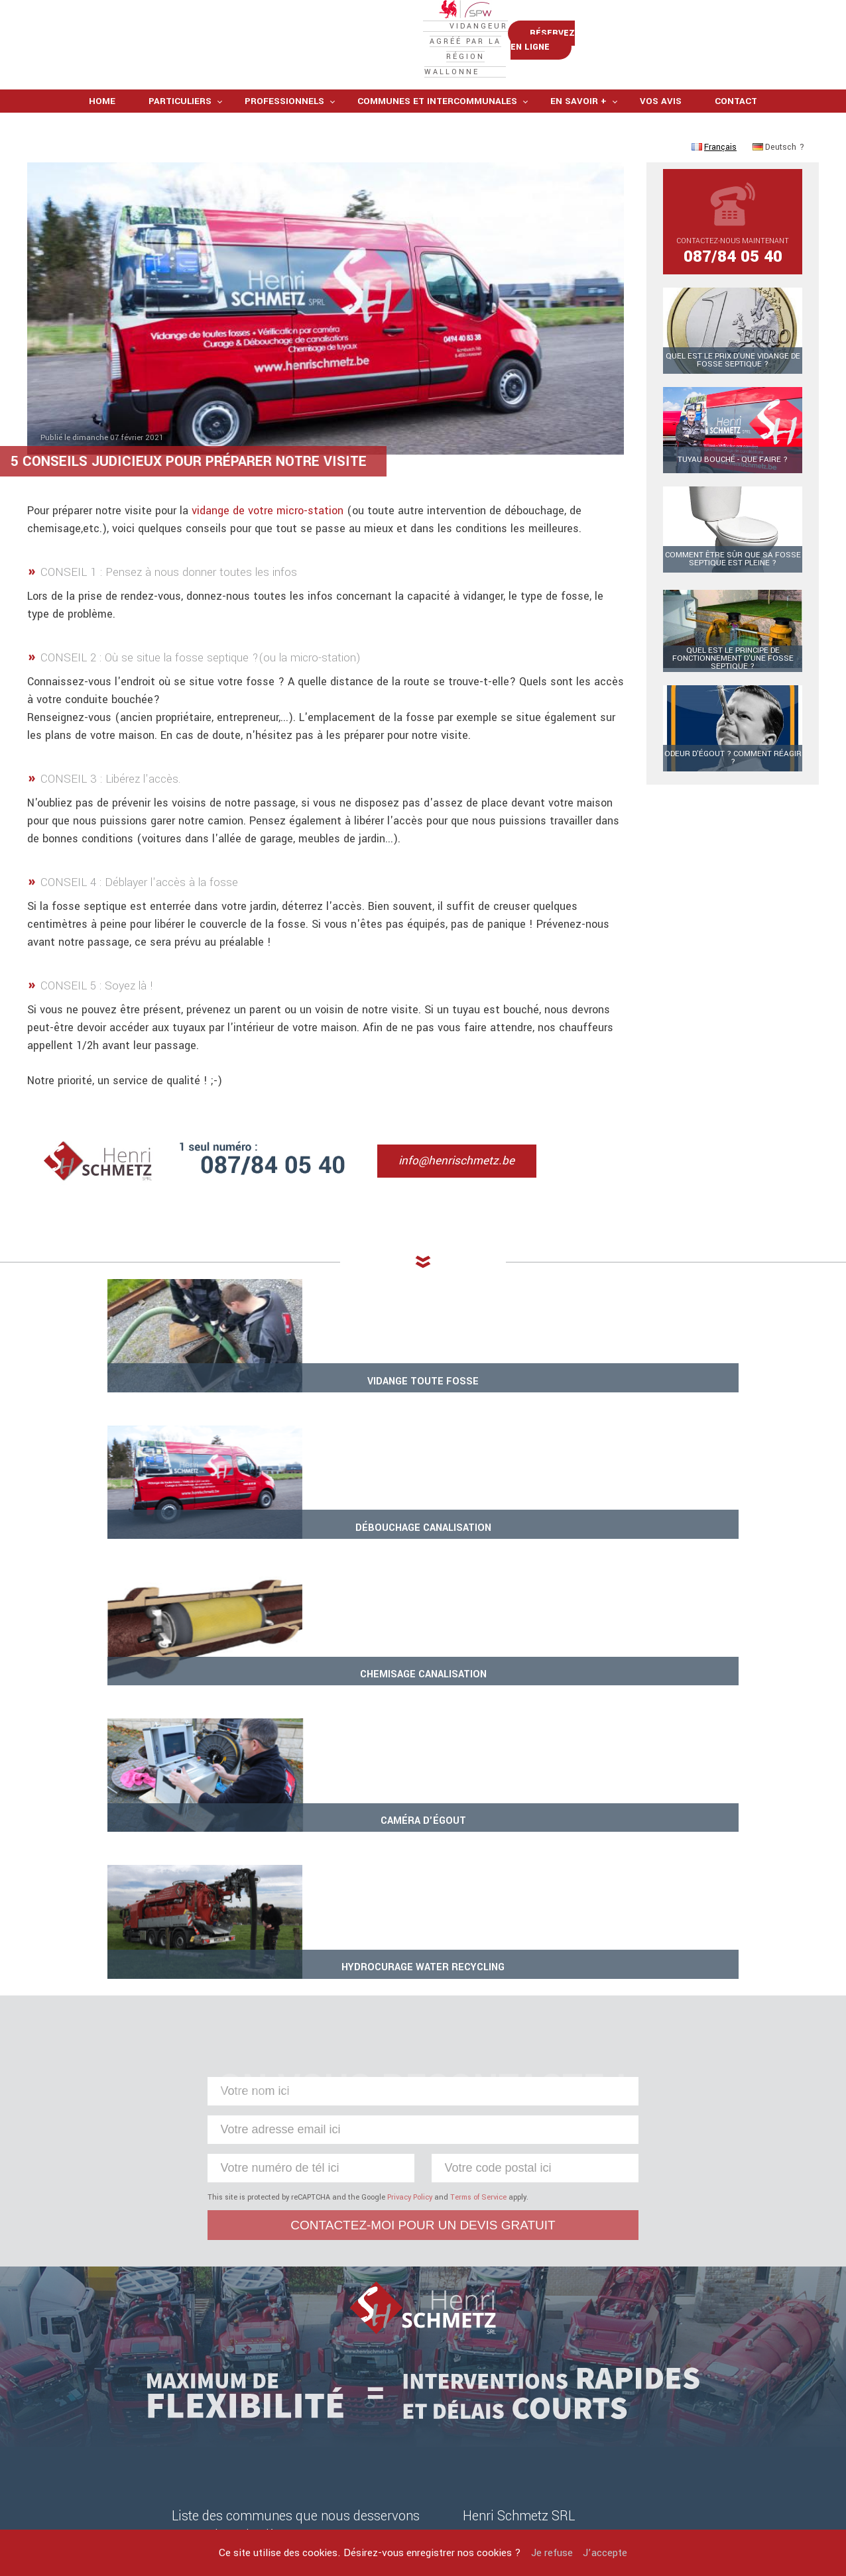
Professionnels (284, 145)
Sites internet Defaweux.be (531, 2503)
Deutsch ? (778, 191)
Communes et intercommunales (437, 145)
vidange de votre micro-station (267, 555)
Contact (736, 145)
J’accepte (605, 2553)
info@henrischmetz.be (471, 1202)
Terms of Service (478, 1802)
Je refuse (552, 2553)
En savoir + (578, 145)
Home (102, 145)
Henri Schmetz (513, 2489)
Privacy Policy (409, 1802)
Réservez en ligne (741, 67)
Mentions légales (337, 2489)
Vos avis (661, 145)
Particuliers (180, 145)
